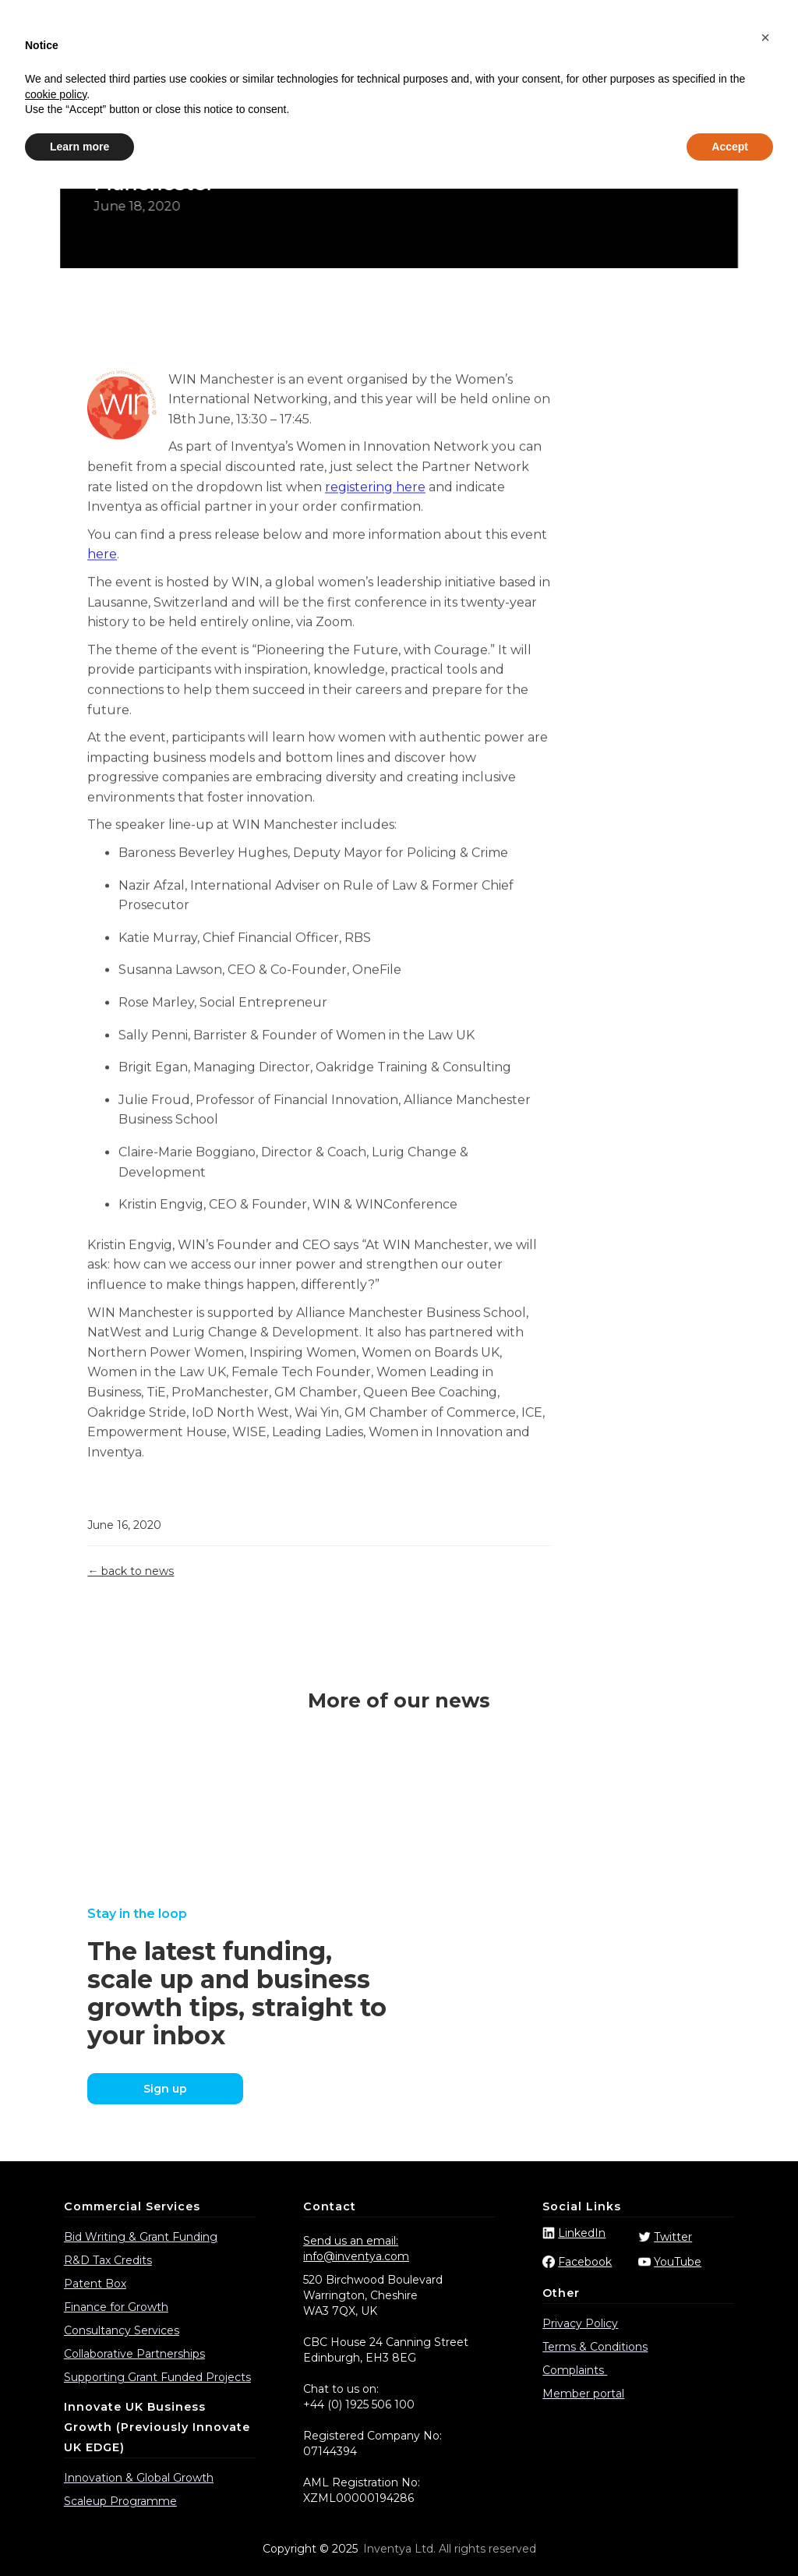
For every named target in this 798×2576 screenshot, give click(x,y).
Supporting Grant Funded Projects (157, 2377)
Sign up (165, 2089)
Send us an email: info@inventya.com (356, 2248)
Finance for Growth (116, 2307)
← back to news (130, 1571)
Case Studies (347, 63)
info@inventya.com (452, 22)
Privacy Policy (580, 2323)
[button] (765, 2424)
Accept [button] (729, 2533)
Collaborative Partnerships (134, 2354)
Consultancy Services (121, 2330)
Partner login (731, 22)
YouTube (677, 2262)
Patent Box (95, 2284)
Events (574, 63)
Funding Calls (433, 63)
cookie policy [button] (56, 2481)
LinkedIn (582, 2233)
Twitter (673, 2237)
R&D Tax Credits (108, 2260)
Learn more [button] (79, 2533)
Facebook (585, 2262)
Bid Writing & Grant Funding (140, 2237)
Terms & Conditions (595, 2347)
